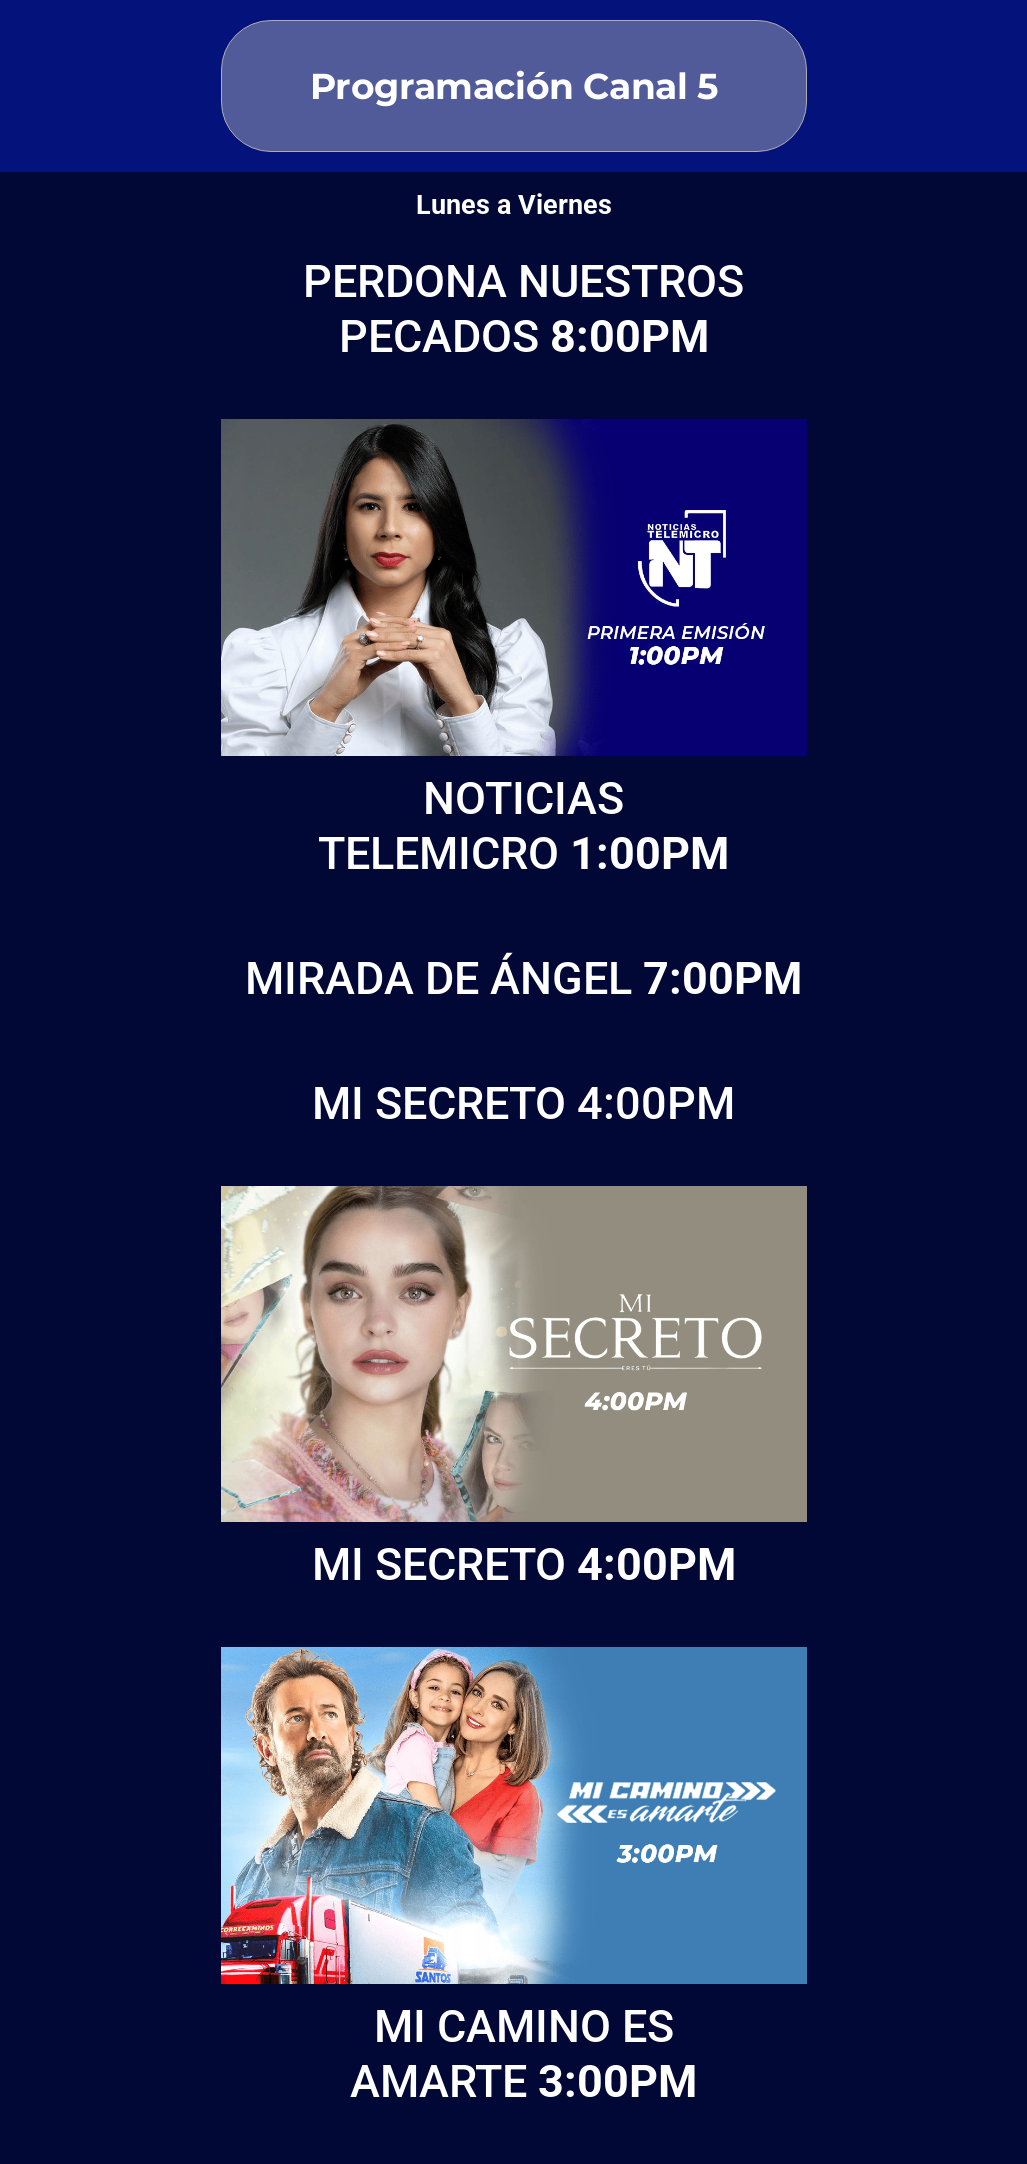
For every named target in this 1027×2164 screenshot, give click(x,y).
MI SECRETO (524, 1564)
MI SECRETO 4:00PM (523, 1103)
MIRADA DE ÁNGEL (523, 978)
